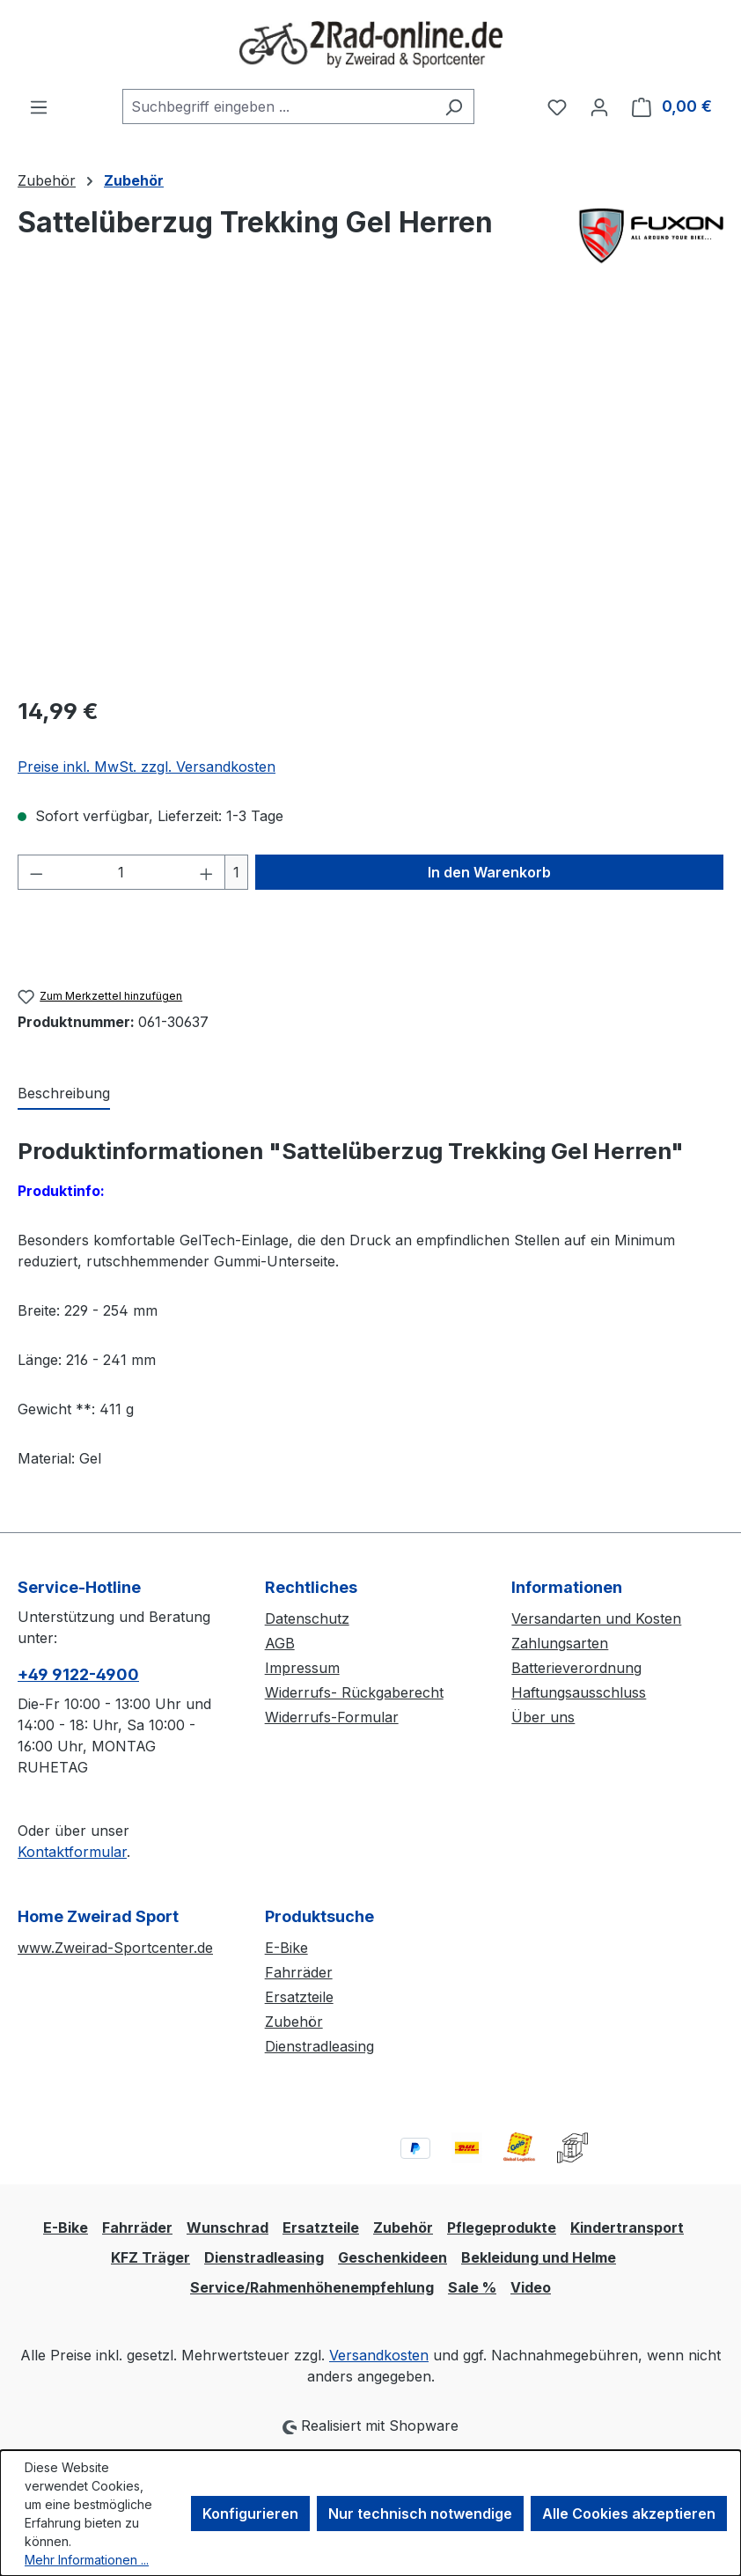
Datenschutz (307, 1618)
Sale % (472, 2287)
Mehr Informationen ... (87, 2559)
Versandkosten (379, 2355)
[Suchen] (453, 106)
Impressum (302, 1668)
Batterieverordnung (576, 1668)
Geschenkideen (392, 2257)
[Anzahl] (122, 872)
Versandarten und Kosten (596, 1618)
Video (530, 2287)
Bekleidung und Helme (538, 2257)
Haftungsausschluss (578, 1692)
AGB (280, 1643)
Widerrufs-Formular (332, 1717)
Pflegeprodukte (501, 2227)
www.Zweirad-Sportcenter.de (115, 1947)
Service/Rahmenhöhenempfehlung (312, 2287)
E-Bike (286, 1947)
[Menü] (39, 106)
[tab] (64, 1094)
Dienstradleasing (319, 2046)
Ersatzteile (299, 1997)
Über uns (543, 1717)
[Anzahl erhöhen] (206, 872)
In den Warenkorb (489, 872)
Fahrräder (299, 1972)
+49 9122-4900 (78, 1674)
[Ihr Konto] (599, 106)
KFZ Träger (150, 2257)
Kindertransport (627, 2227)
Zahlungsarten (559, 1643)
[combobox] (278, 106)
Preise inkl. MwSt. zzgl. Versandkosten (146, 766)
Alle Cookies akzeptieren (628, 2513)
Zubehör (294, 2021)
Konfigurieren (250, 2513)
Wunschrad (227, 2227)
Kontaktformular (72, 1851)
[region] (370, 491)
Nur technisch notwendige (420, 2513)
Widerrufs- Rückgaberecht (354, 1692)
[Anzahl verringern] (36, 872)
